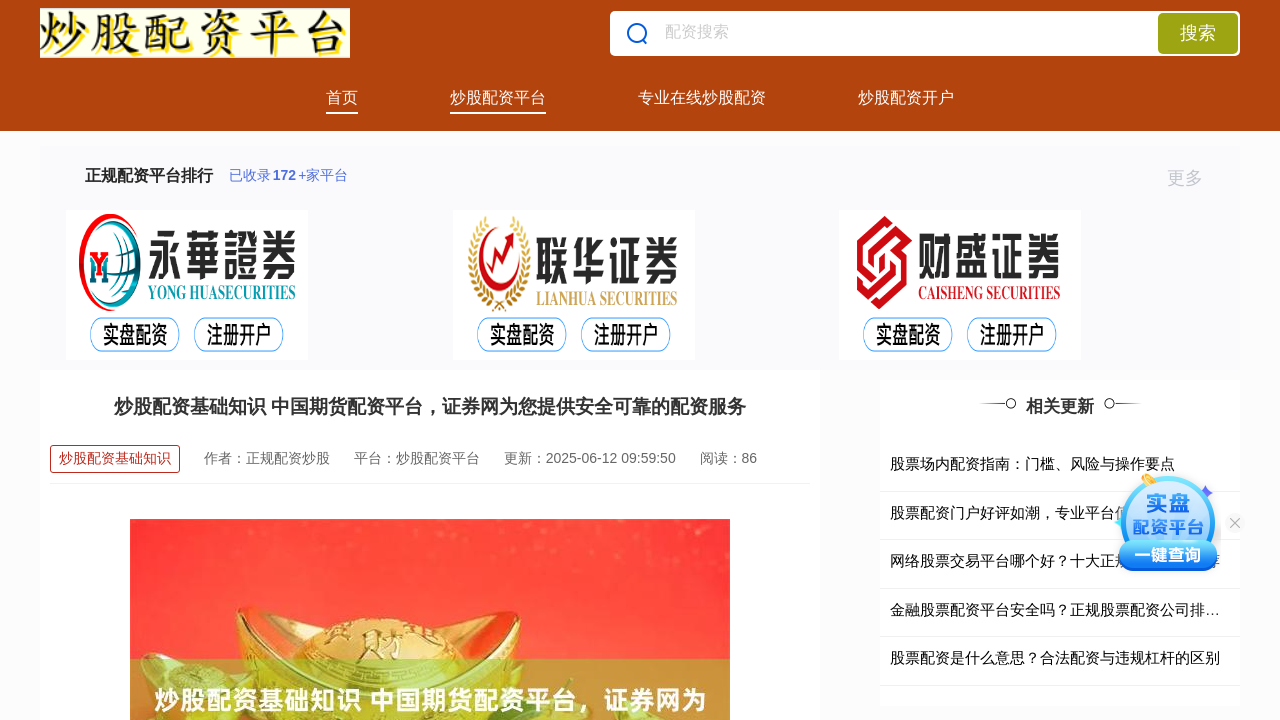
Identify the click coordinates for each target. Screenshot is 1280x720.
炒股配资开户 (906, 97)
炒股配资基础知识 (115, 458)
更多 (1193, 178)
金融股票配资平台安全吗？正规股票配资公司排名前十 (1070, 609)
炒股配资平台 (498, 97)
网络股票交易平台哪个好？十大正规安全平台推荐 (1055, 560)
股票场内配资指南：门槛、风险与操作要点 (1032, 463)
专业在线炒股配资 (702, 97)
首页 (342, 97)
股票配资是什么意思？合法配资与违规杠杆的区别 (1055, 657)
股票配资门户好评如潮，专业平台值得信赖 (1032, 512)
